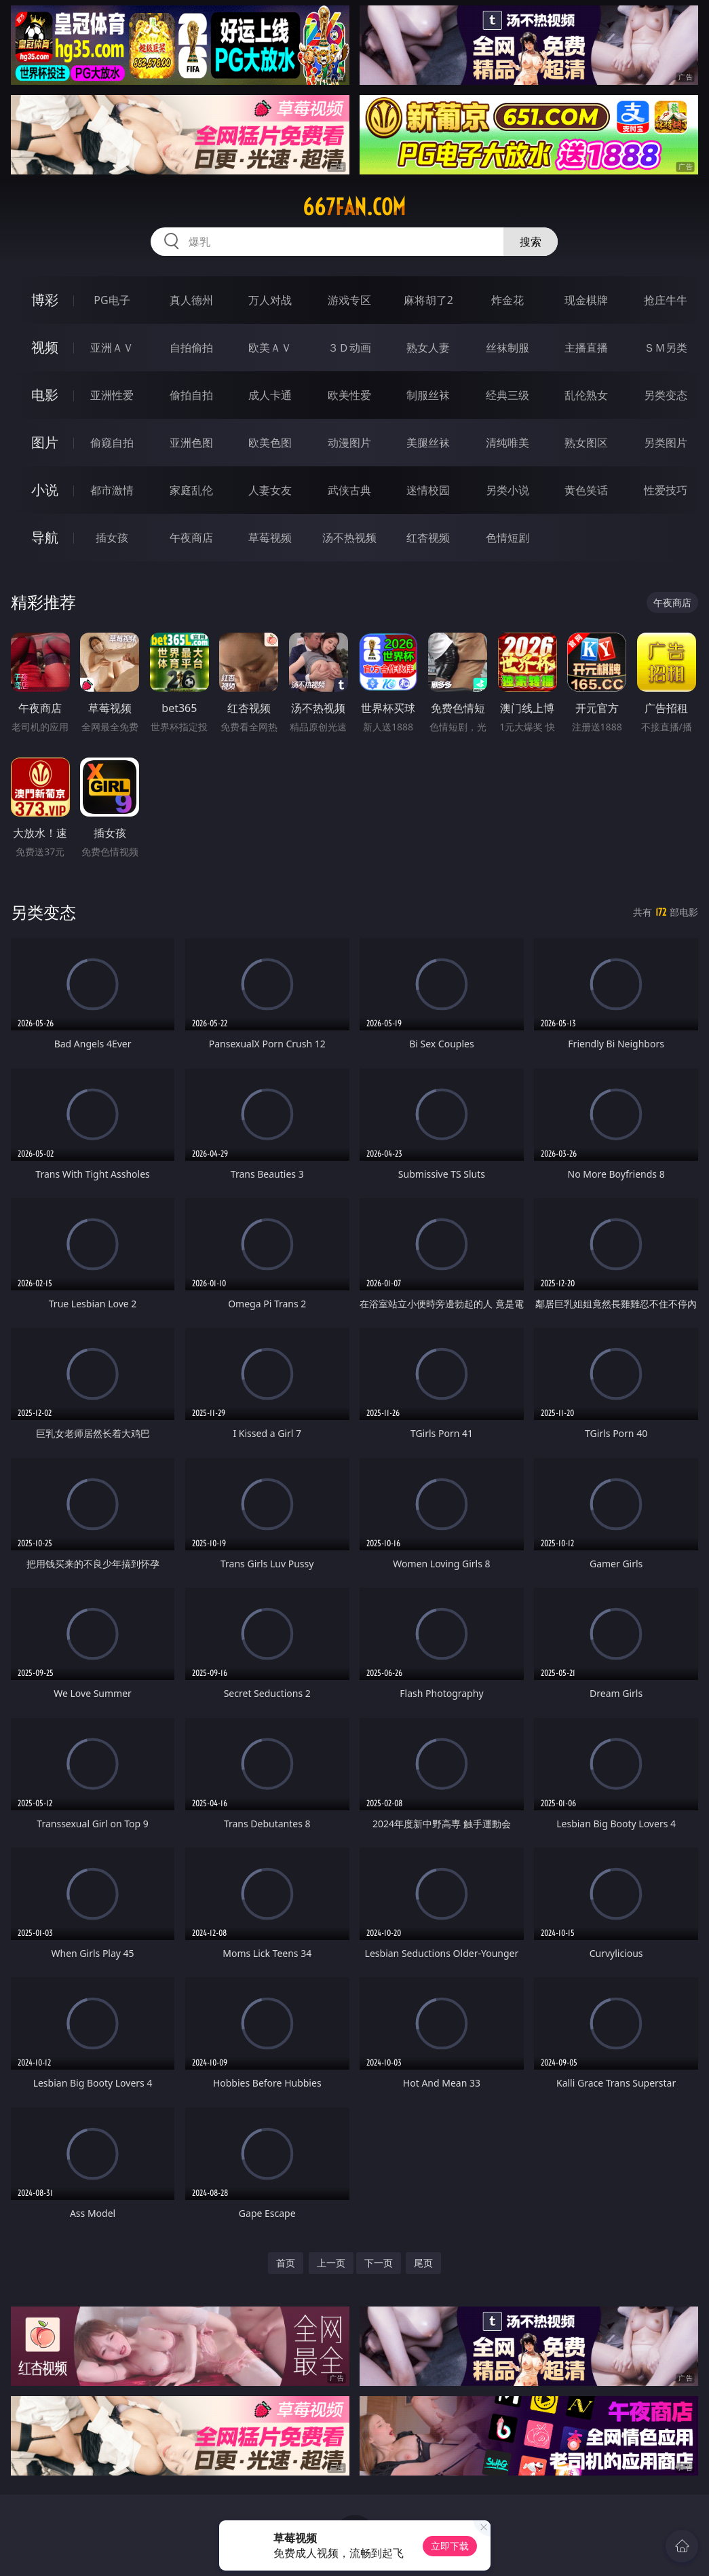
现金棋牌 (586, 300)
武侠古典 (349, 490)
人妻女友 (270, 490)
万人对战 (270, 300)
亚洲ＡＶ (112, 347)
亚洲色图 (191, 442)
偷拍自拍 (191, 395)
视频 (44, 347)
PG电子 (112, 300)
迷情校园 (428, 490)
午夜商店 (191, 537)
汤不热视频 (349, 537)
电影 (44, 395)
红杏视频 (428, 537)
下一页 (378, 2262)
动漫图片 (349, 442)
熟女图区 (586, 442)
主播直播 (586, 347)
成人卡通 (270, 395)
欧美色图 (270, 442)
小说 (44, 490)
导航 (44, 537)
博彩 (44, 300)
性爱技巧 (665, 490)
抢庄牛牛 (665, 300)
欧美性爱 (349, 395)
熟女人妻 (428, 347)
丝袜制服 (507, 347)
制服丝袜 (428, 395)
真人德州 (191, 300)
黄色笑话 (586, 490)
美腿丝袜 (428, 442)
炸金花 (507, 300)
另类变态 (665, 395)
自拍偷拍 (191, 347)
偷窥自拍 (112, 442)
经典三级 (507, 395)
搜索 (530, 241)
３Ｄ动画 (349, 347)
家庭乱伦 (191, 490)
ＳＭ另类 (665, 347)
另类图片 (665, 442)
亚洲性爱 (112, 395)
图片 (44, 442)
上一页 (331, 2262)
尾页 (423, 2262)
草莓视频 (270, 537)
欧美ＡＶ (270, 347)
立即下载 (450, 2545)
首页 (285, 2262)
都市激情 (112, 490)
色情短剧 (507, 537)
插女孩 (112, 537)
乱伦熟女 (586, 395)
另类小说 (507, 490)
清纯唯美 (507, 442)
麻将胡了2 (428, 300)
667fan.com (354, 207)
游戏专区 (349, 300)
